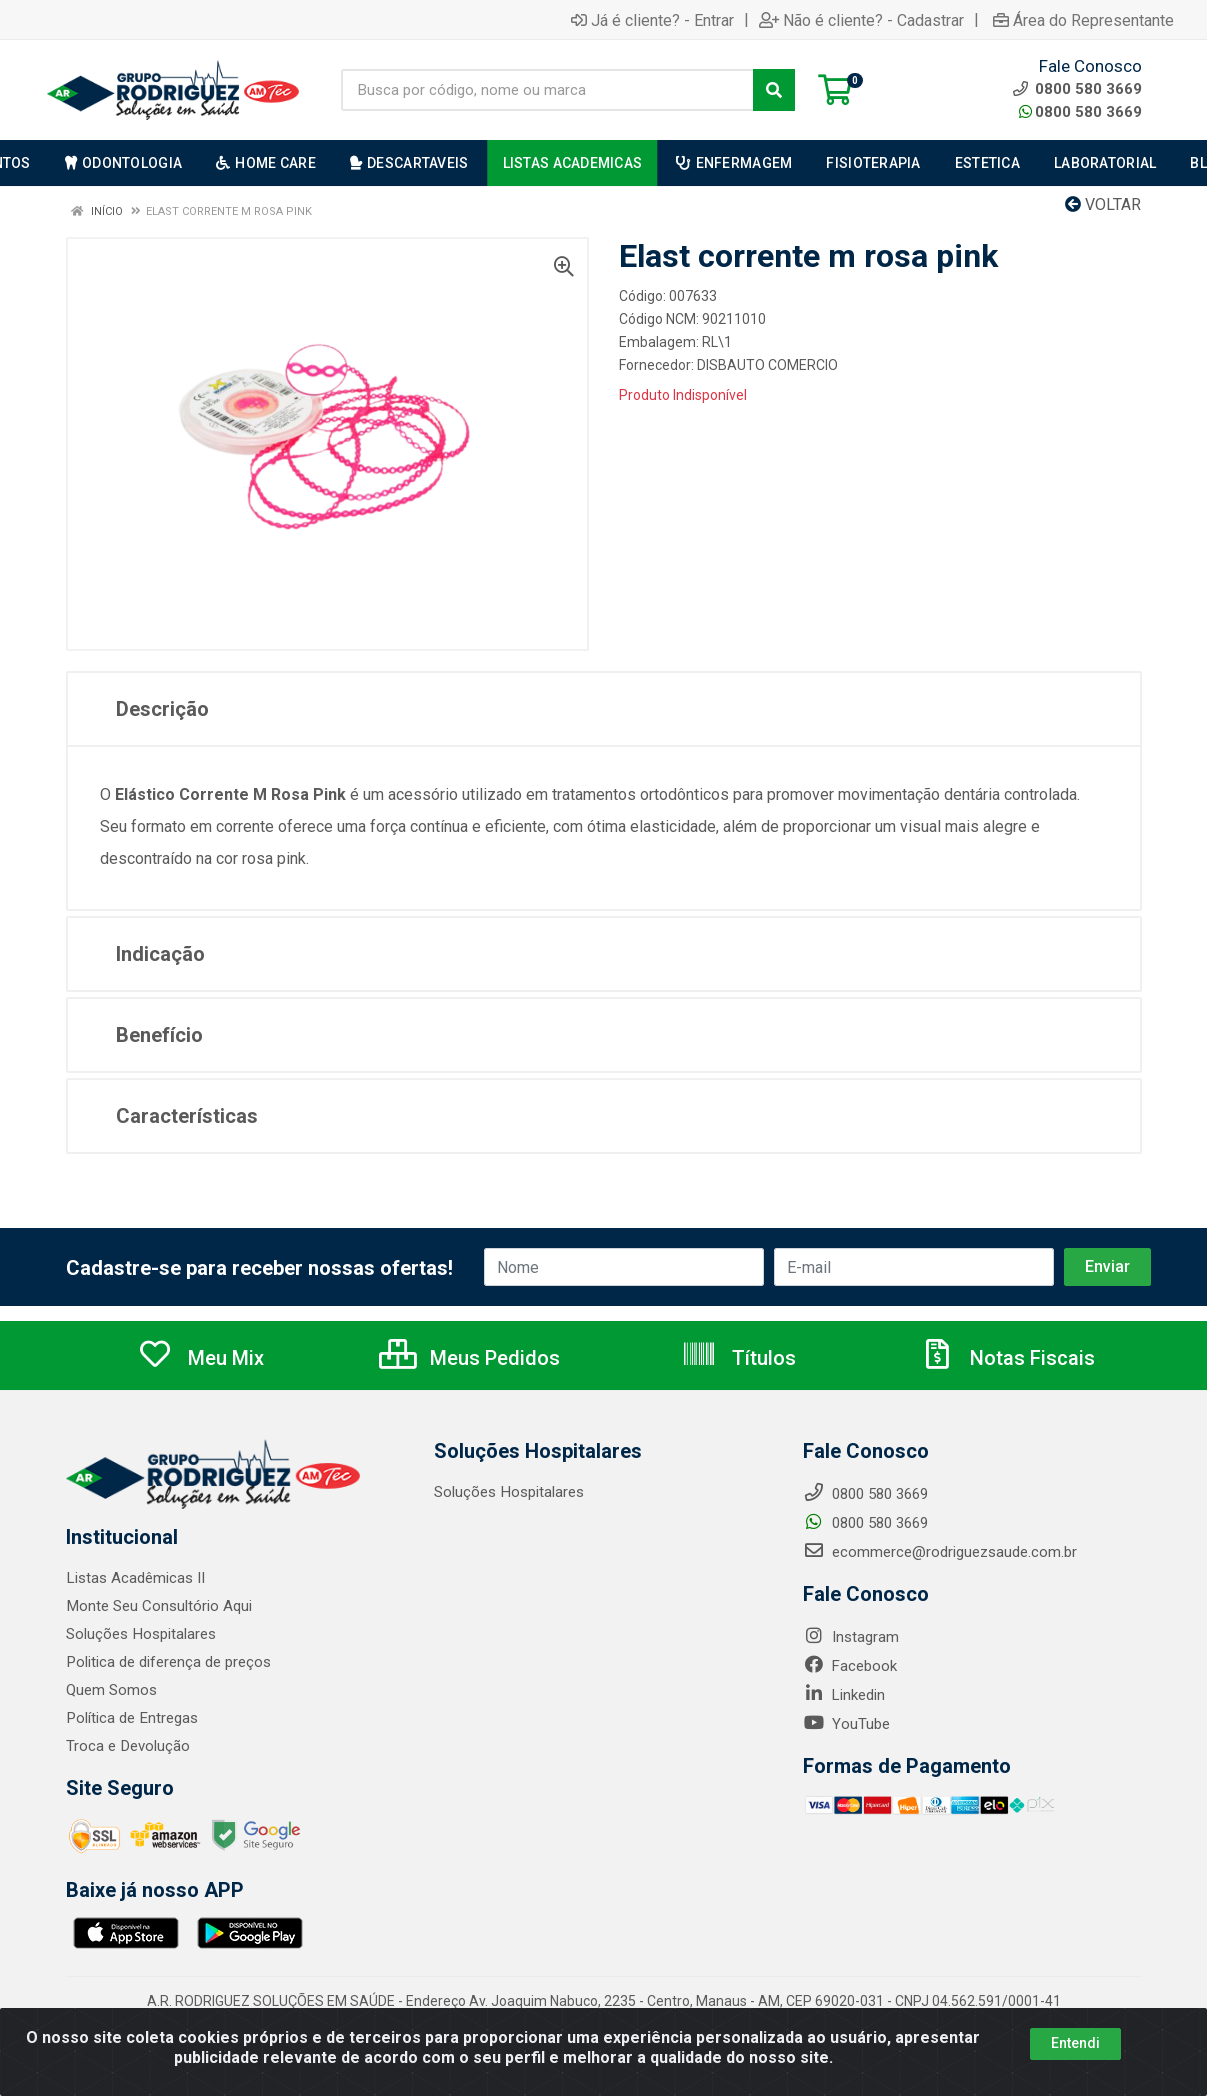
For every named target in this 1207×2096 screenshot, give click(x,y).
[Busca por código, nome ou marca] (547, 90)
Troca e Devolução (127, 1746)
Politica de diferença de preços (168, 1662)
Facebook (850, 1666)
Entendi (1075, 2043)
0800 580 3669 (1080, 112)
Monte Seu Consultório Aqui (158, 1606)
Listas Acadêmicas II (135, 1578)
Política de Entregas (131, 1718)
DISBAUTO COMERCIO (767, 365)
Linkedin (844, 1695)
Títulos (738, 1358)
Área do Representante (1083, 20)
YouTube (846, 1724)
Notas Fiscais (1007, 1358)
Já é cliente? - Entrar (652, 20)
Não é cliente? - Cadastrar (861, 20)
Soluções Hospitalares (140, 1634)
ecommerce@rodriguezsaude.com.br (940, 1552)
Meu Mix (200, 1358)
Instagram (851, 1637)
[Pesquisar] (774, 90)
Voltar (1103, 204)
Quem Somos (111, 1690)
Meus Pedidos (469, 1358)
